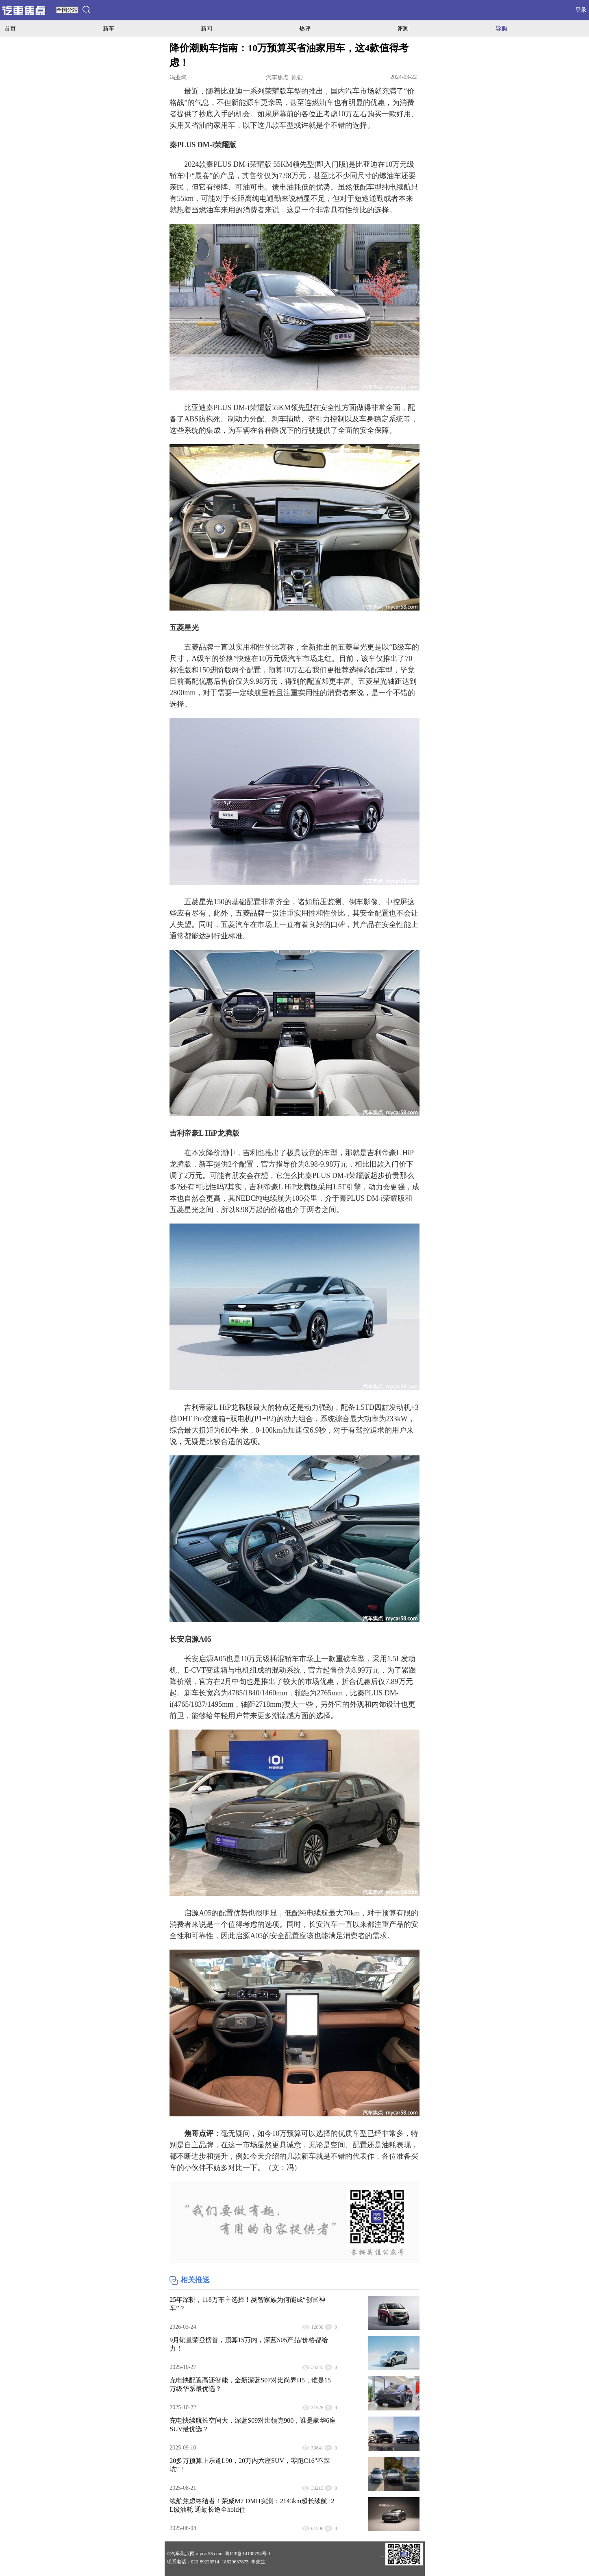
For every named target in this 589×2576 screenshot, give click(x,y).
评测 (403, 28)
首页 (10, 28)
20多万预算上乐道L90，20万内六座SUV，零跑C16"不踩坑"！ (250, 2465)
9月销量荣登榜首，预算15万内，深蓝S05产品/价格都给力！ (249, 2344)
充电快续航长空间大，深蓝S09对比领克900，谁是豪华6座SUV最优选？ (253, 2424)
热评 (305, 28)
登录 (581, 10)
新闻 (206, 28)
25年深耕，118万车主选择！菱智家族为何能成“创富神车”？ (247, 2304)
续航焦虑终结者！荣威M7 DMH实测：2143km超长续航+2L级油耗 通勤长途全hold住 (252, 2505)
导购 (501, 28)
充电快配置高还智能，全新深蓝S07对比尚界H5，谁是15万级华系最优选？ (250, 2384)
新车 (108, 28)
